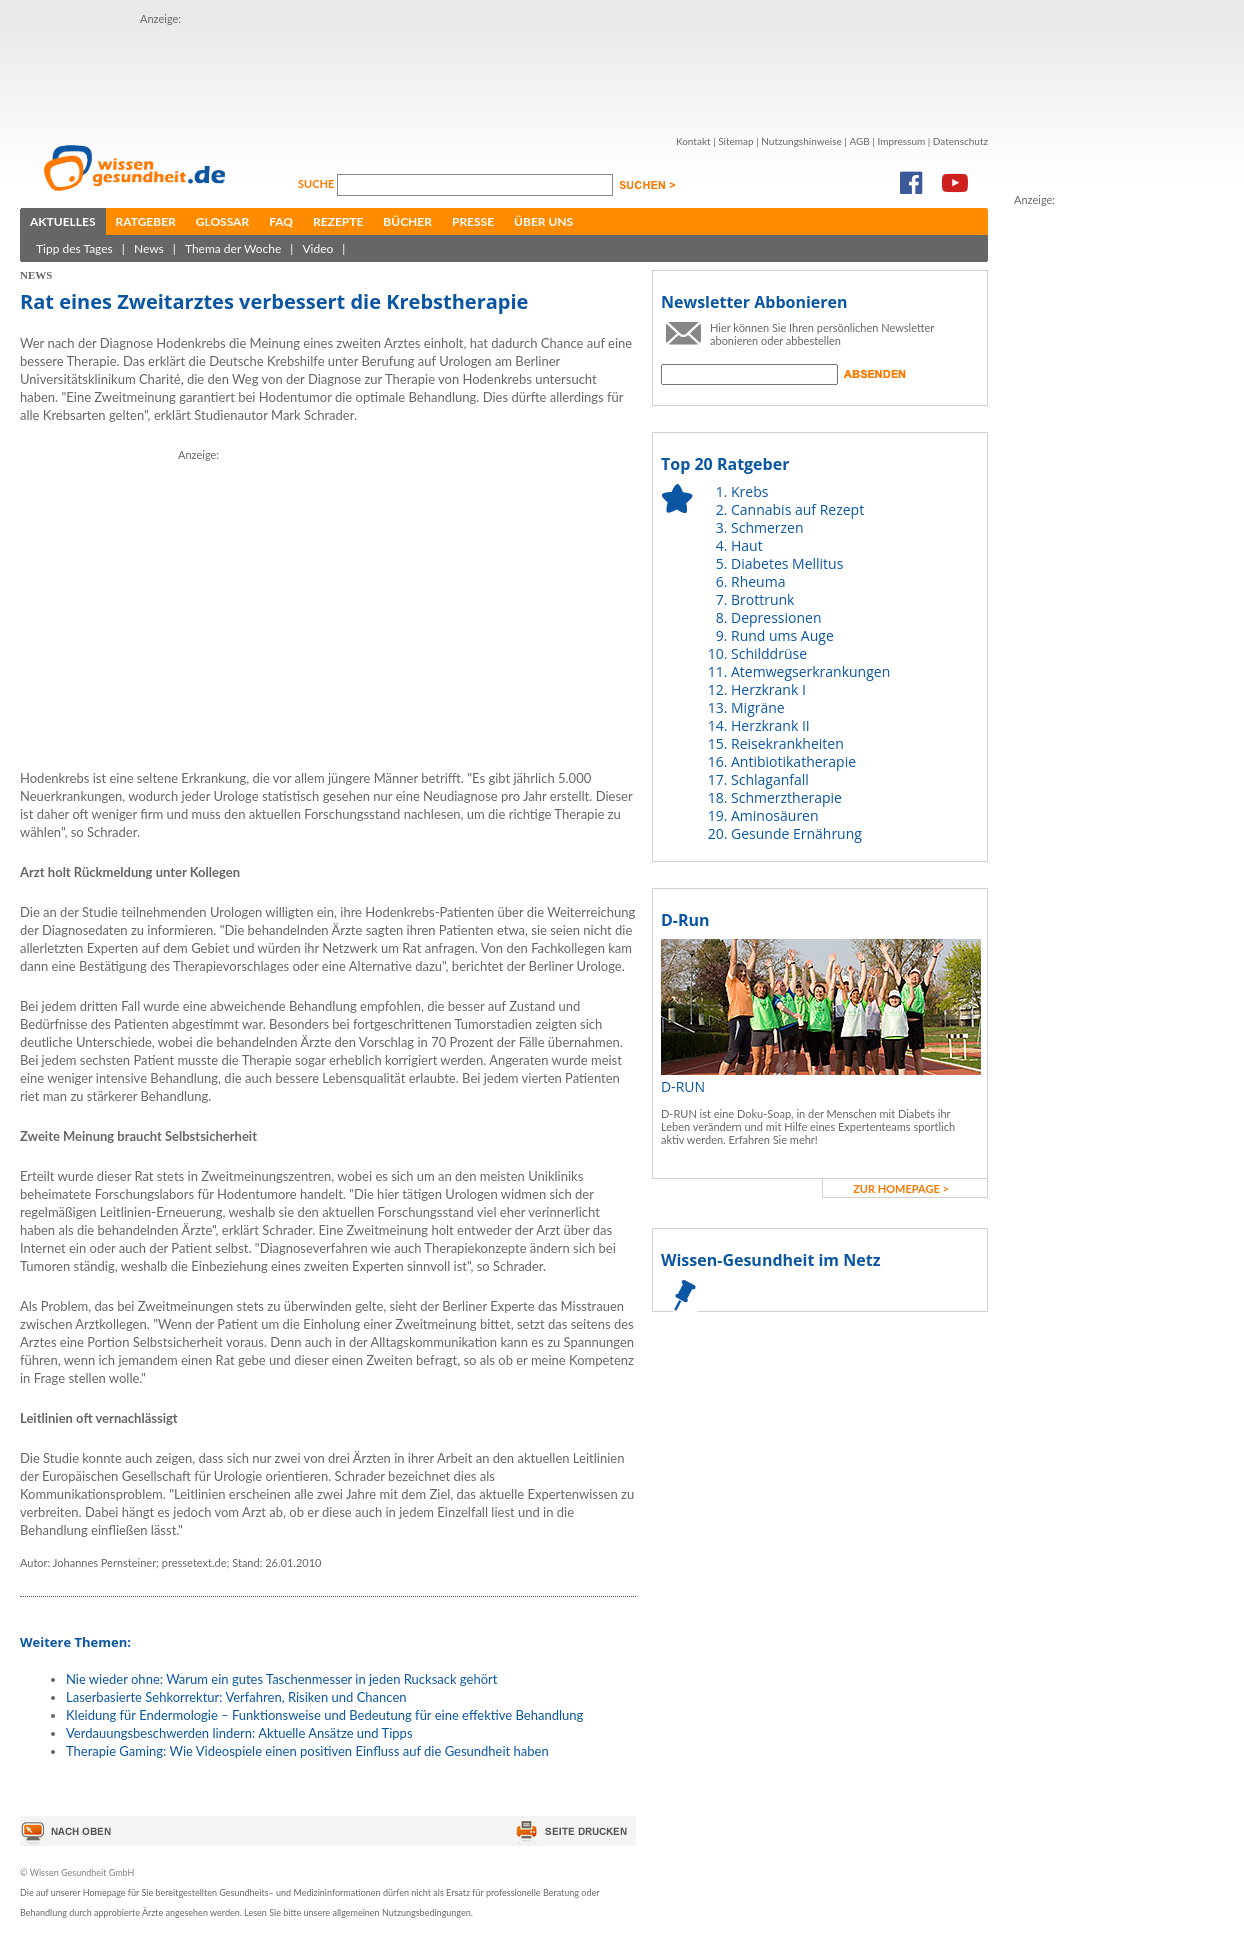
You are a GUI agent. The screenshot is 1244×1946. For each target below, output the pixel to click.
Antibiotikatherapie (793, 761)
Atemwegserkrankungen (810, 671)
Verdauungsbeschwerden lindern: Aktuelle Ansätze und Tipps (239, 1733)
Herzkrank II (770, 725)
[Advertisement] (504, 73)
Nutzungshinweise (801, 141)
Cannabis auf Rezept (797, 509)
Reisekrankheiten (787, 743)
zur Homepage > (901, 1188)
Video (317, 248)
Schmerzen (767, 527)
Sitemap (735, 141)
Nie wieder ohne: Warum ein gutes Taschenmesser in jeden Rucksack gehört (281, 1679)
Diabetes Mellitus (787, 563)
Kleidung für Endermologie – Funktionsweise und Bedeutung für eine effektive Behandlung (324, 1715)
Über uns (543, 221)
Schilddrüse (769, 653)
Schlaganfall (770, 779)
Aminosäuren (775, 815)
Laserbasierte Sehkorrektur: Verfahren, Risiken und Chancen (236, 1697)
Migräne (758, 707)
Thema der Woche (233, 248)
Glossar (222, 221)
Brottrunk (762, 599)
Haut (747, 545)
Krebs (749, 491)
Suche (317, 183)
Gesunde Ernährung (796, 833)
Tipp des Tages (74, 248)
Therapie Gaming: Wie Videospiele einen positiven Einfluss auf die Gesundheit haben (307, 1751)
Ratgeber (146, 221)
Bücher (407, 221)
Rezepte (338, 221)
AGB (859, 141)
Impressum (901, 141)
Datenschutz (960, 141)
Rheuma (758, 581)
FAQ (281, 221)
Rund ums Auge (782, 635)
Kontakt (693, 141)
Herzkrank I (768, 689)
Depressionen (776, 617)
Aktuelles (63, 221)
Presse (473, 221)
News (149, 248)
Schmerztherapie (786, 797)
